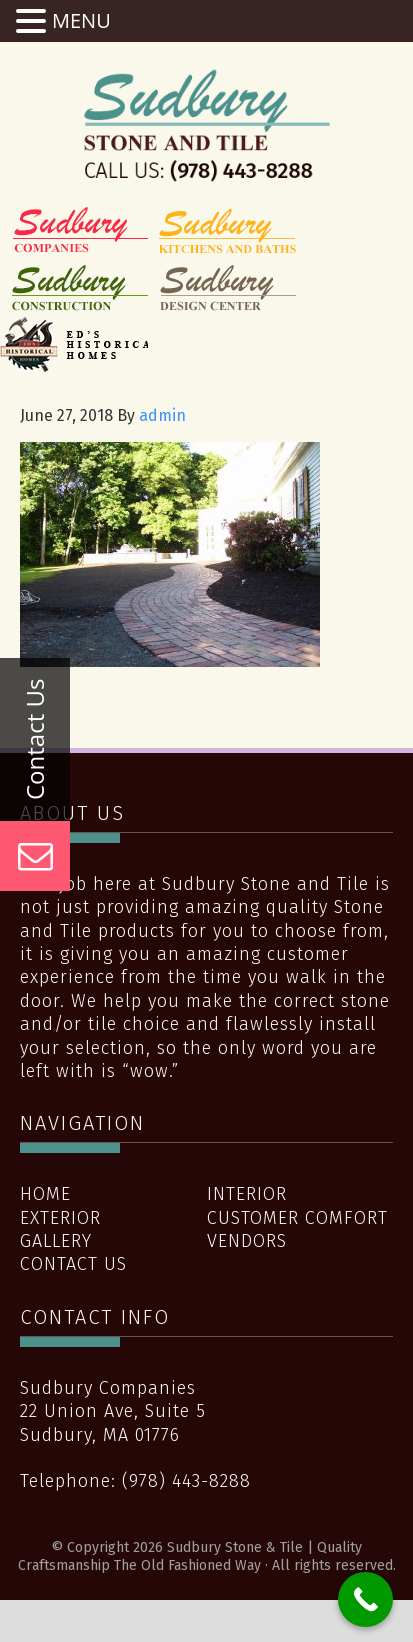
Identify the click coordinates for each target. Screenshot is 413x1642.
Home (45, 1194)
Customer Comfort (297, 1218)
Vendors (247, 1241)
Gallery (56, 1241)
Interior (247, 1194)
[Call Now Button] (365, 1599)
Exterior (60, 1218)
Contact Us (73, 1264)
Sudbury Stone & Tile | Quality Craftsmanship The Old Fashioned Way (207, 125)
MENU (81, 20)
